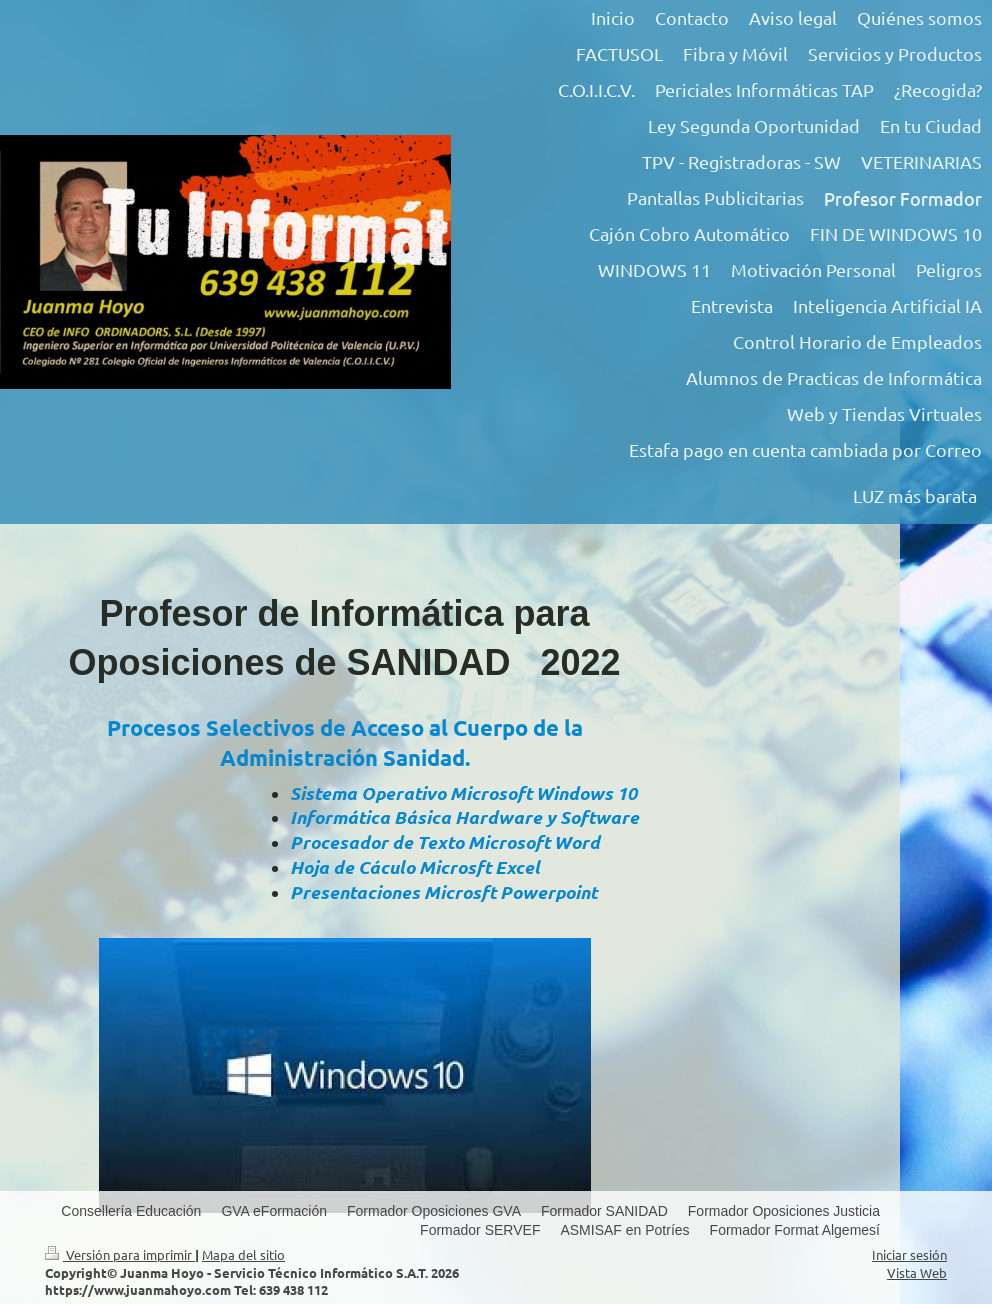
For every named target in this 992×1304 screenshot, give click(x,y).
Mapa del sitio (243, 1254)
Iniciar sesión (909, 1254)
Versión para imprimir (120, 1254)
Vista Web (917, 1272)
